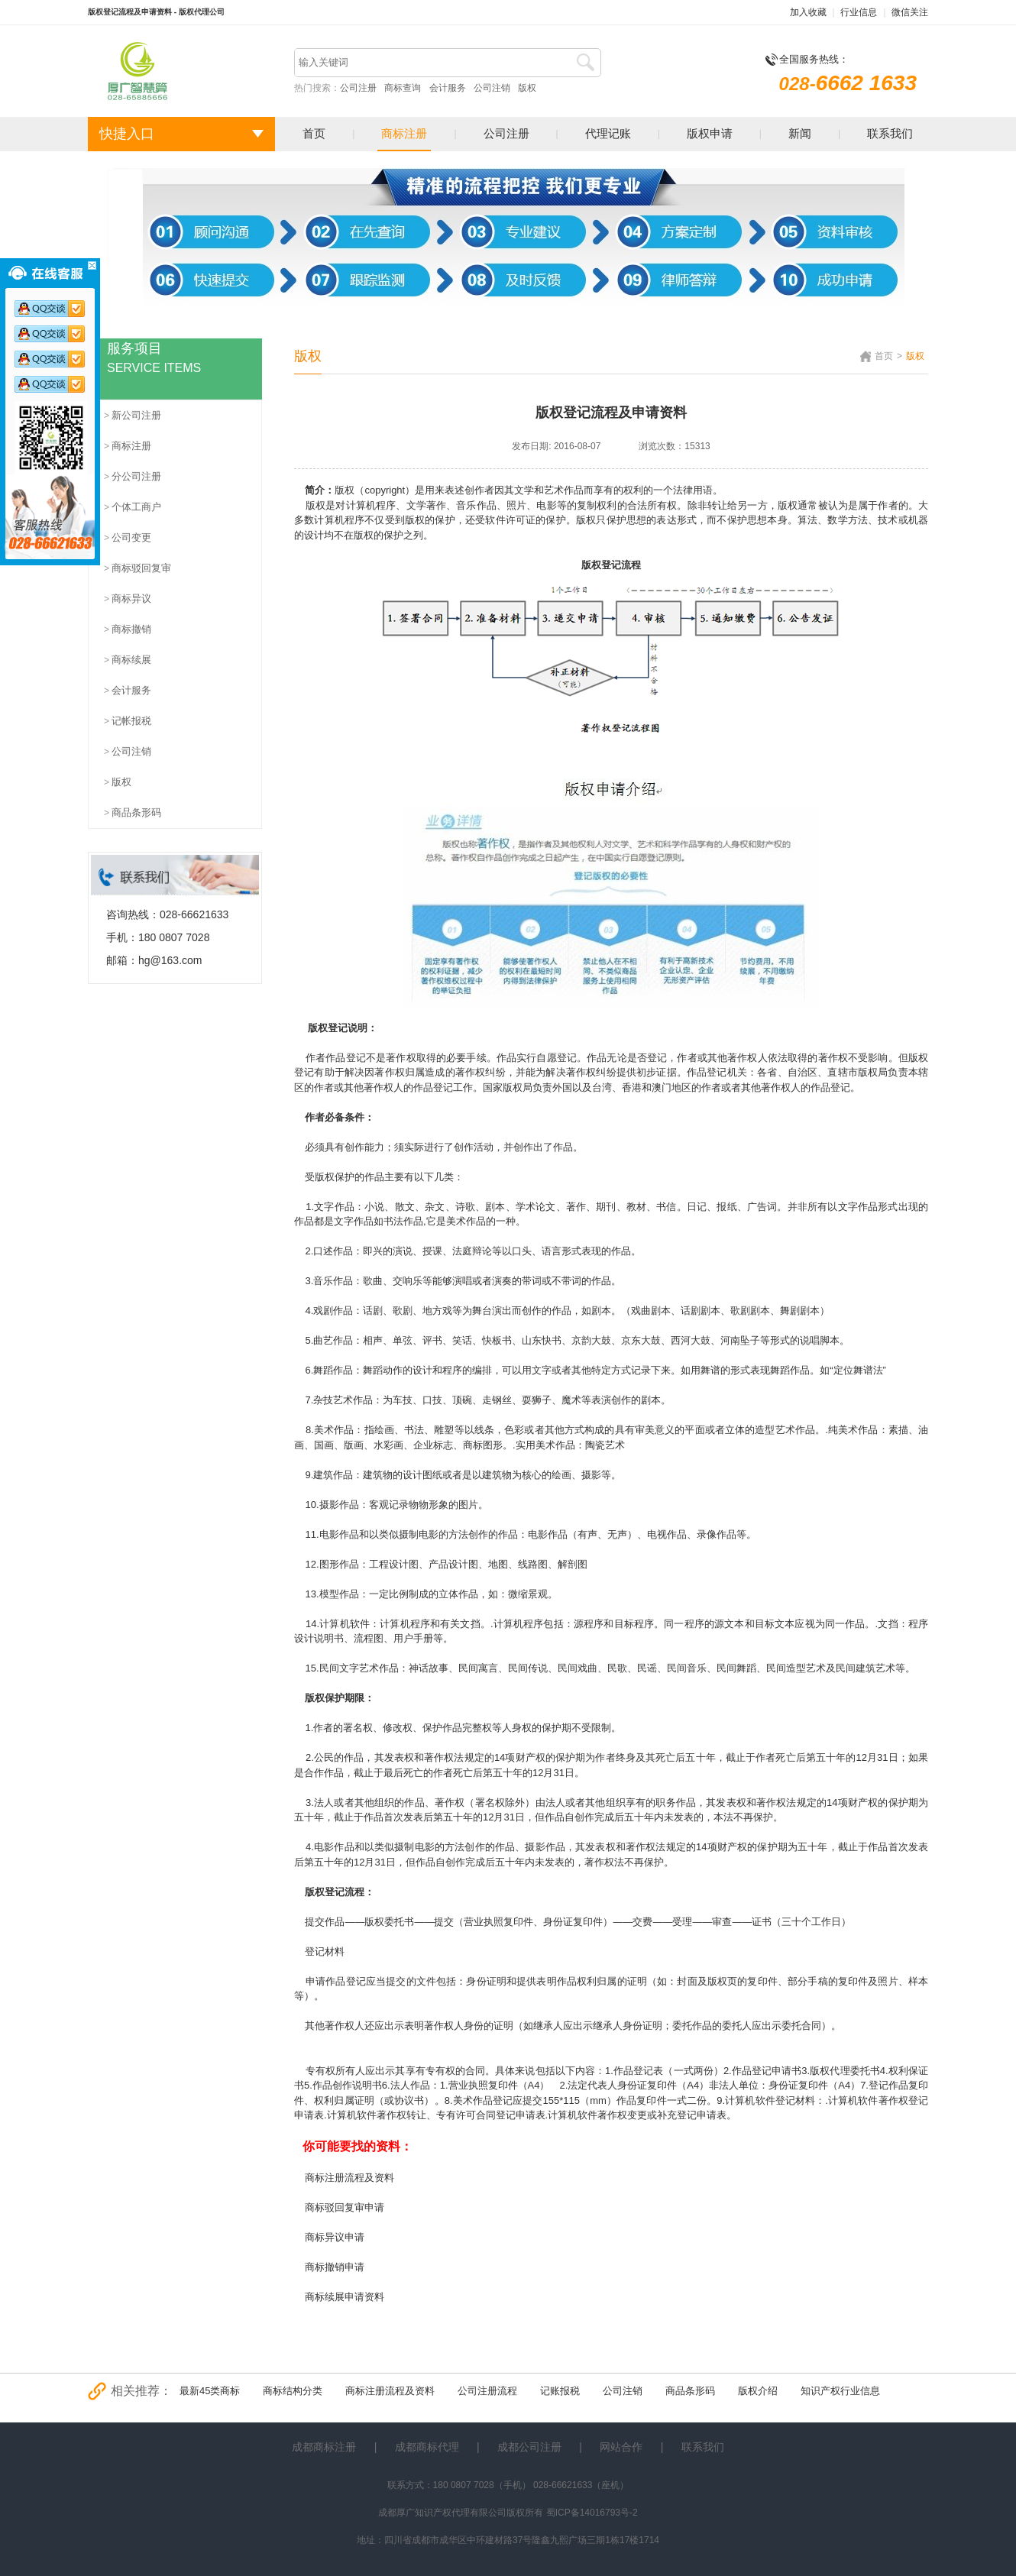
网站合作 (621, 2447)
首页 (314, 133)
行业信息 (858, 12)
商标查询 (402, 88)
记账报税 (560, 2390)
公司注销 (492, 88)
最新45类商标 (210, 2390)
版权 (527, 88)
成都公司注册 (529, 2447)
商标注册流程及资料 (349, 2177)
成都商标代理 (427, 2447)
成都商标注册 (324, 2447)
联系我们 (890, 133)
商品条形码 (690, 2390)
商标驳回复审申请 (344, 2207)
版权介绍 (758, 2390)
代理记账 (608, 133)
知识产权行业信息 (840, 2390)
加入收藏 (808, 12)
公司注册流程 (487, 2390)
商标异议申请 (334, 2237)
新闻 (799, 133)
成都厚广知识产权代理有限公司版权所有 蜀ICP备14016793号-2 (507, 2512)
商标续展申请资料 (344, 2297)
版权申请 (710, 133)
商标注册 (404, 133)
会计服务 (447, 88)
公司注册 (358, 88)
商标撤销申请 (334, 2267)
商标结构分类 (292, 2390)
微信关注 (909, 12)
